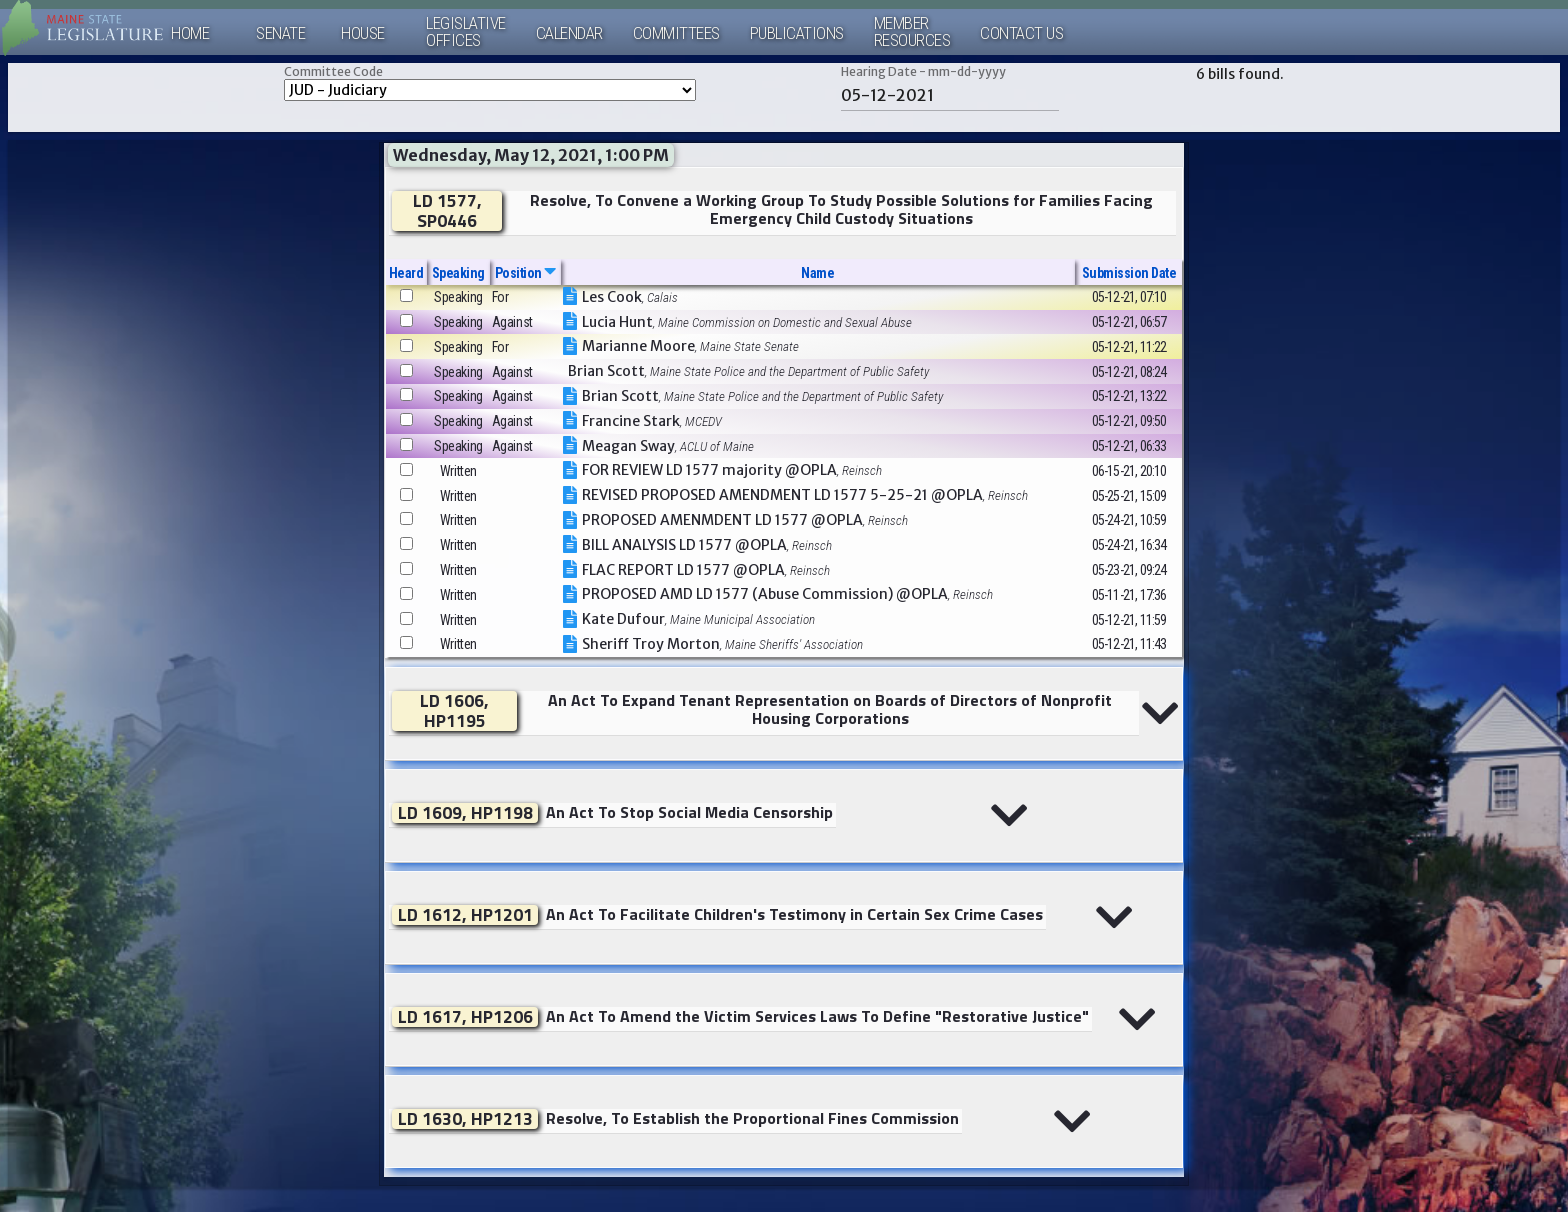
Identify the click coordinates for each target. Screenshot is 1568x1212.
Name (817, 273)
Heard (406, 273)
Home (190, 33)
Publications (797, 33)
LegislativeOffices (466, 32)
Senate (280, 33)
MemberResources (912, 32)
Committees (676, 33)
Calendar (569, 33)
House (363, 33)
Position (525, 273)
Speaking (458, 273)
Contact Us (1021, 33)
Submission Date (1129, 273)
